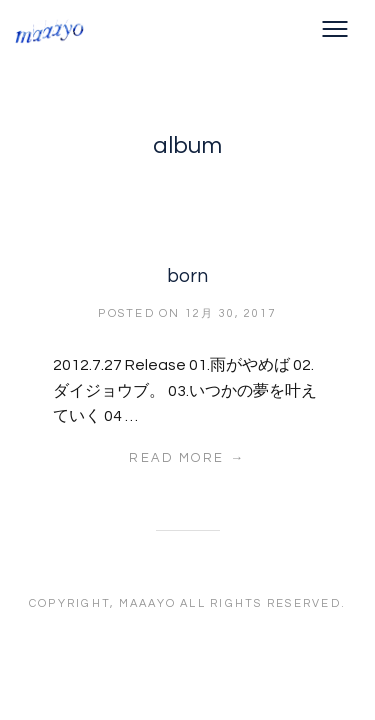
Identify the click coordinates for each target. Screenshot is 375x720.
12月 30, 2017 (231, 313)
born (187, 276)
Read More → (187, 458)
